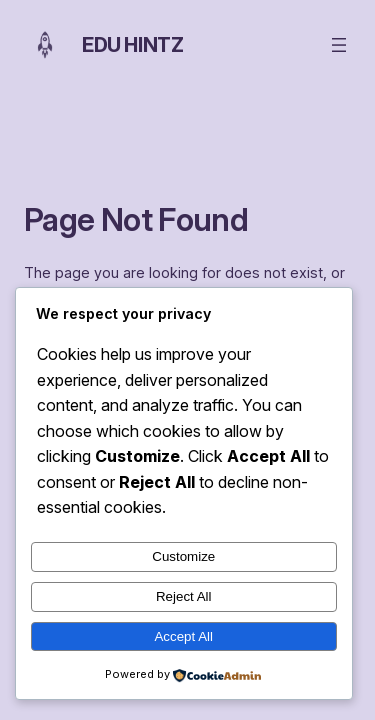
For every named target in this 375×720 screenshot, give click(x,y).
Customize (183, 556)
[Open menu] (339, 45)
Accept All (183, 636)
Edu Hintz (132, 45)
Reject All (184, 596)
